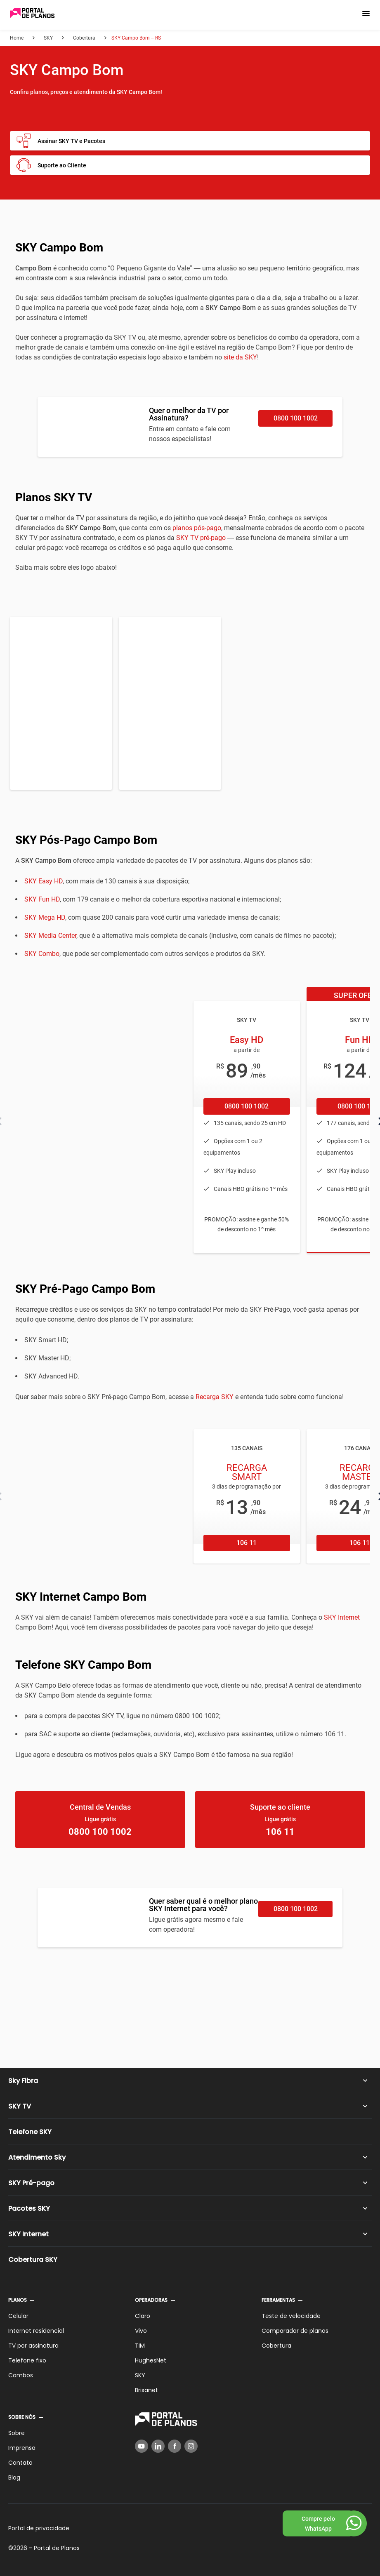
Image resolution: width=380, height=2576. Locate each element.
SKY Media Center (50, 935)
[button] (366, 13)
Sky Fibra (23, 2080)
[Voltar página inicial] (32, 13)
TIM (140, 2345)
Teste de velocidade (291, 2316)
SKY (140, 2375)
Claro (142, 2316)
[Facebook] (174, 2446)
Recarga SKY (215, 1397)
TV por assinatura (33, 2345)
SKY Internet (342, 1617)
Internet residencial (36, 2331)
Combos (20, 2375)
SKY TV (19, 2106)
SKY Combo (41, 954)
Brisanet (146, 2390)
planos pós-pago (196, 528)
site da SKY (240, 357)
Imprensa (21, 2448)
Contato (20, 2463)
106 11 (246, 1543)
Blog (14, 2477)
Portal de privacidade (38, 2528)
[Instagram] (191, 2446)
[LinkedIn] (158, 2446)
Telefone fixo (27, 2360)
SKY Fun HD (42, 899)
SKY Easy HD (43, 881)
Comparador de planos (295, 2331)
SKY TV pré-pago (201, 538)
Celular (18, 2316)
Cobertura (276, 2345)
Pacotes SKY (29, 2208)
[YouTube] (141, 2446)
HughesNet (150, 2360)
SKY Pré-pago (31, 2183)
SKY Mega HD (44, 917)
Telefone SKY (30, 2132)
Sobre (16, 2433)
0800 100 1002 (296, 418)
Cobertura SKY (32, 2259)
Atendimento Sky (37, 2157)
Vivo (141, 2331)
